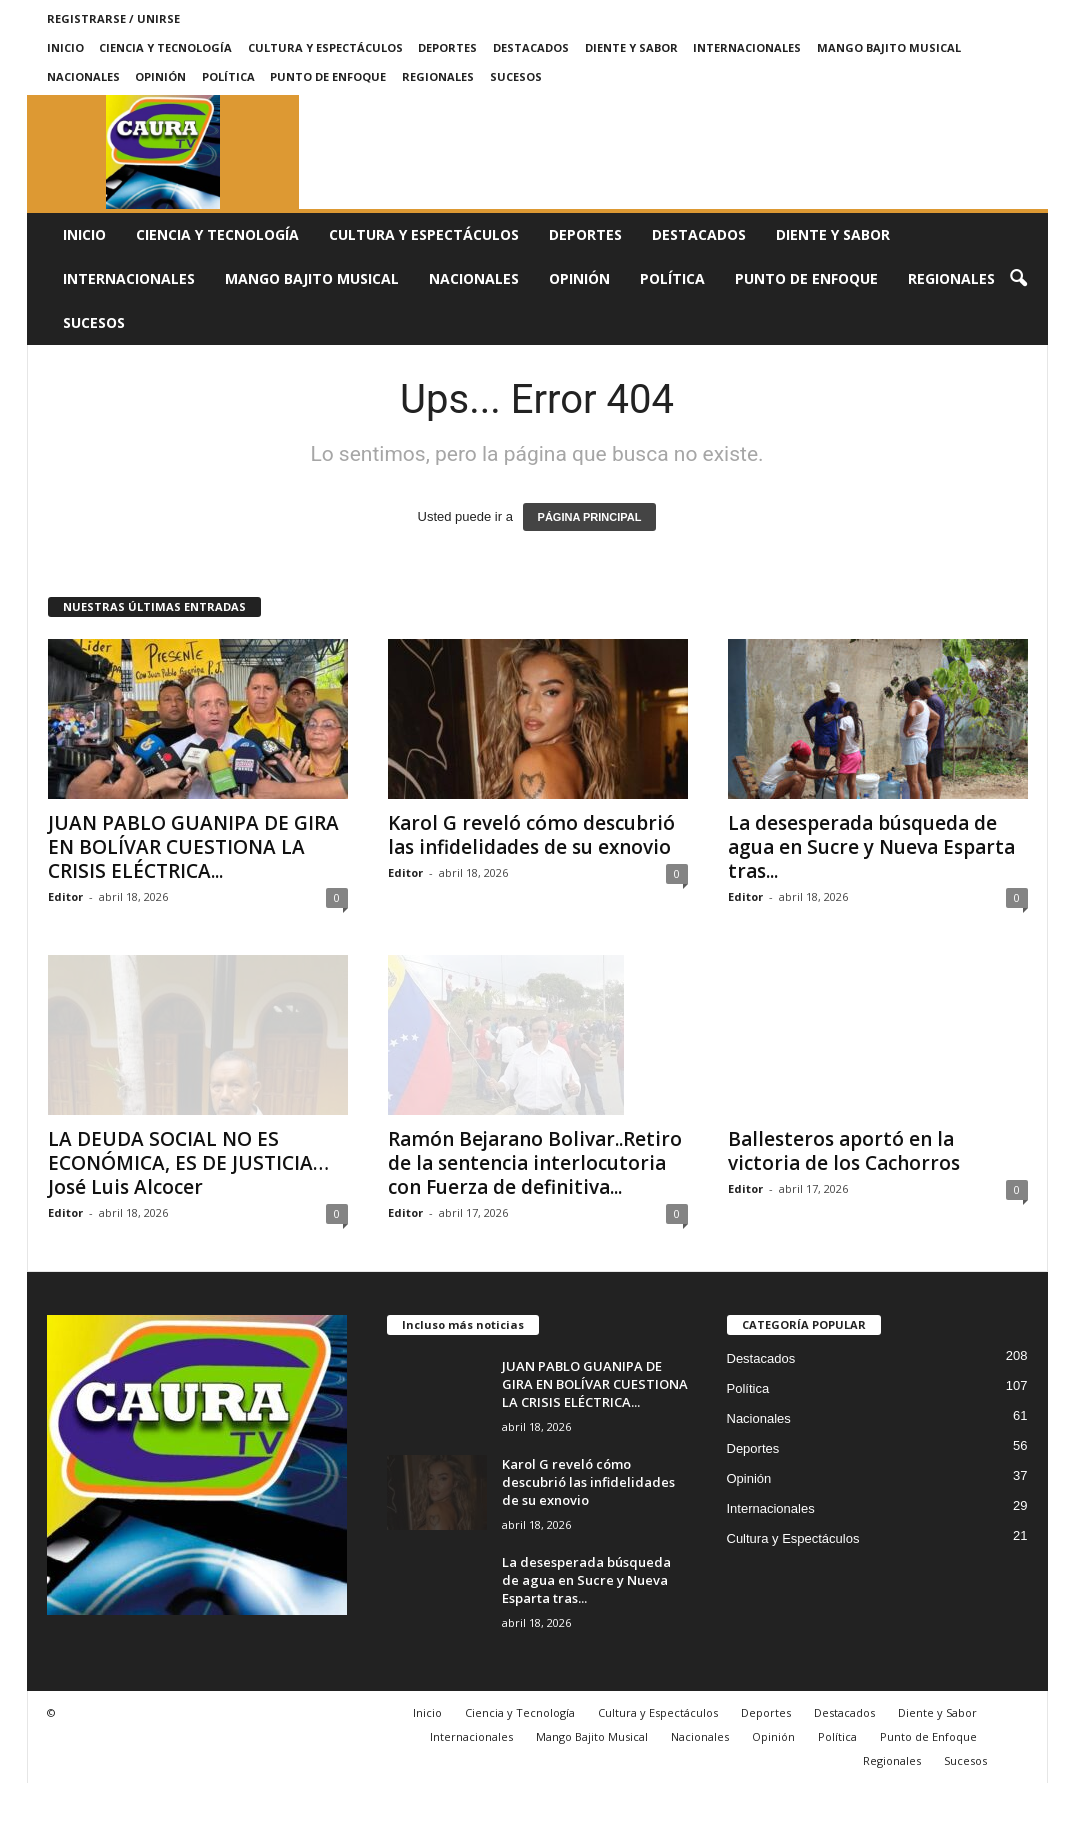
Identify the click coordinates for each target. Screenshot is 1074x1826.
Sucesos (516, 76)
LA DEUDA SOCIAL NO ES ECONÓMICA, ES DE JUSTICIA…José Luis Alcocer (188, 1163)
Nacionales (83, 76)
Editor (65, 896)
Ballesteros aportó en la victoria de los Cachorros (844, 1151)
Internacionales (747, 47)
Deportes (447, 47)
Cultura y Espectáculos (325, 47)
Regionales (438, 76)
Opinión (160, 76)
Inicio (65, 47)
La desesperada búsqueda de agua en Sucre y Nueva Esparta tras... (871, 847)
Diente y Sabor (631, 47)
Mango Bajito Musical (889, 47)
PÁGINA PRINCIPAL (590, 517)
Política (228, 76)
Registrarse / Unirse (113, 18)
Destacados (531, 47)
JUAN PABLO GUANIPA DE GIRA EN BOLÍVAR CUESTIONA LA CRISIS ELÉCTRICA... (193, 847)
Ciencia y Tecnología (165, 47)
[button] (1018, 279)
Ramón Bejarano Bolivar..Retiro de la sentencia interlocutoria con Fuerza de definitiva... (535, 1206)
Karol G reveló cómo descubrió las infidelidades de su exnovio (531, 835)
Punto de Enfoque (328, 76)
